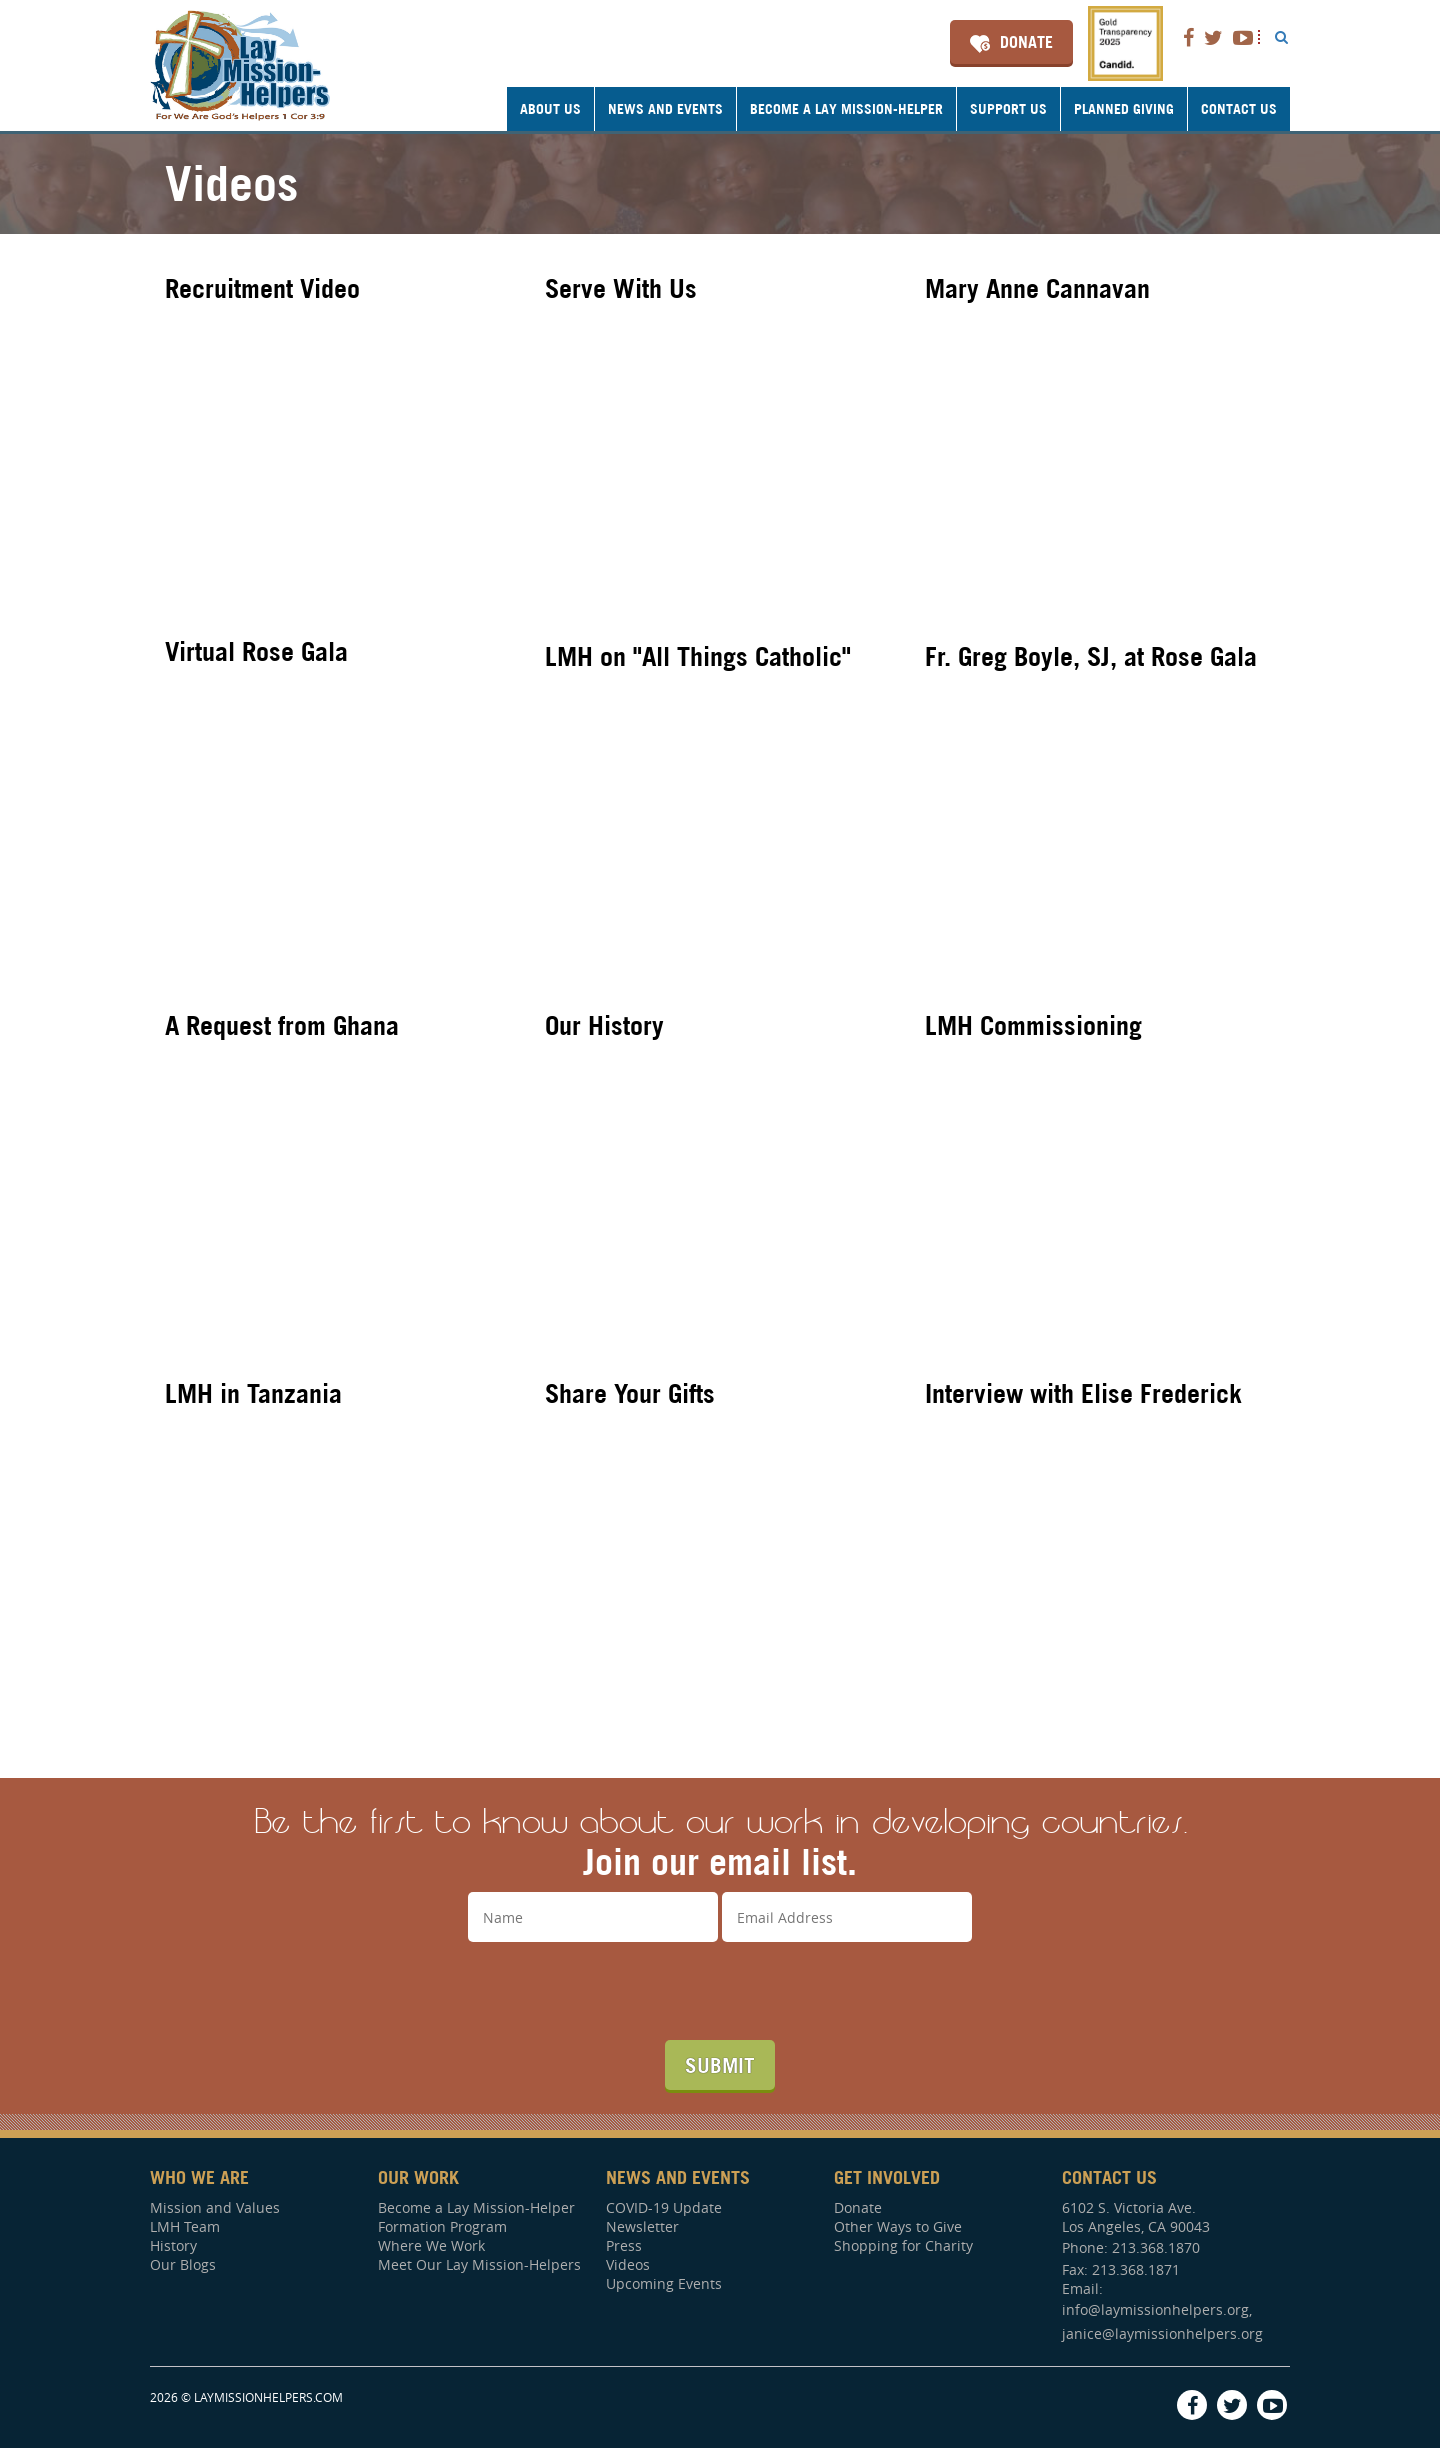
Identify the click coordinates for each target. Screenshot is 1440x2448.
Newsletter (642, 2226)
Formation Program (442, 2226)
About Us (550, 109)
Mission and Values (215, 2207)
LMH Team (185, 2226)
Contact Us (1239, 109)
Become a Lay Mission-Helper (846, 109)
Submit (720, 2065)
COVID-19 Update (664, 2207)
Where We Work (431, 2245)
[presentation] (720, 1991)
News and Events (665, 109)
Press (624, 2245)
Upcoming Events (664, 2283)
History (173, 2245)
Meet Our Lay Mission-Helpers (479, 2264)
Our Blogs (183, 2264)
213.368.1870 (1156, 2247)
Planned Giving (1124, 109)
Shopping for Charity (903, 2245)
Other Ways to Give (898, 2226)
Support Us (1008, 109)
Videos (628, 2264)
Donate (1026, 42)
